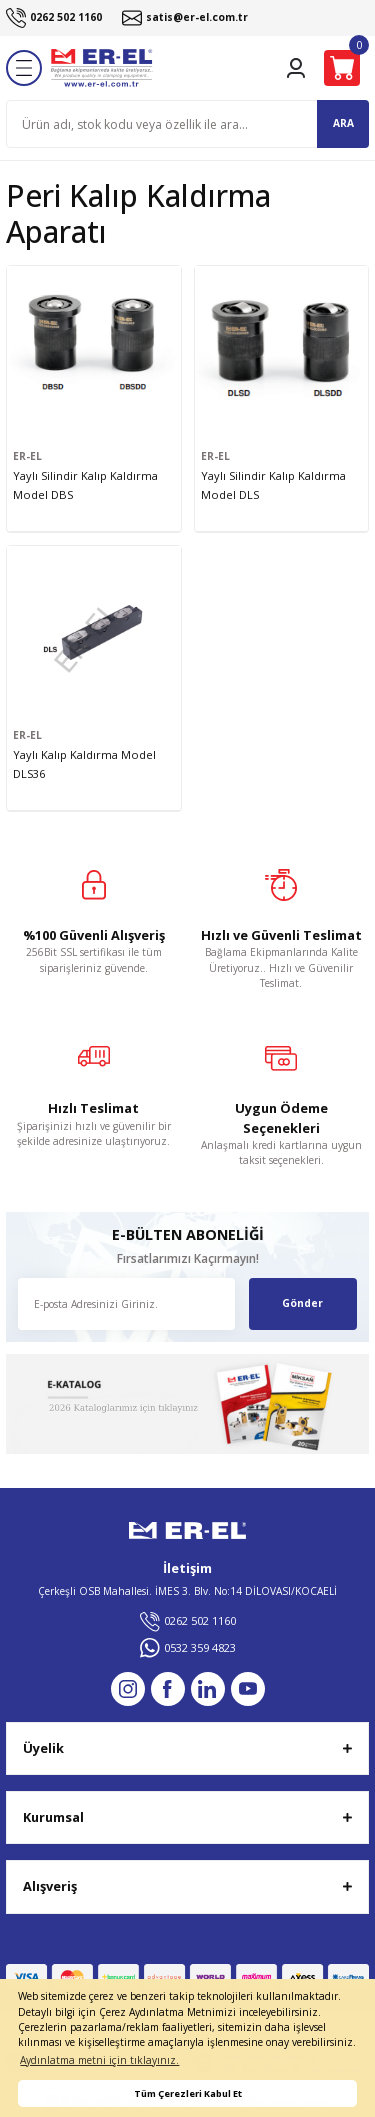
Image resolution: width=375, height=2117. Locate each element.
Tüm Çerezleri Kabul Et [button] (188, 2093)
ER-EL (27, 456)
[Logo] (102, 68)
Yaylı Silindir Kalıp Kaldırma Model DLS (273, 485)
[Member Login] (296, 68)
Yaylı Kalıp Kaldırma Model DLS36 (84, 764)
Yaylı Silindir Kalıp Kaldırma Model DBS (85, 485)
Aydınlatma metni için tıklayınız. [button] (99, 2060)
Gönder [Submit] (302, 1303)
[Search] (187, 124)
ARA (343, 123)
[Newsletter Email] (126, 1304)
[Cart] (342, 68)
